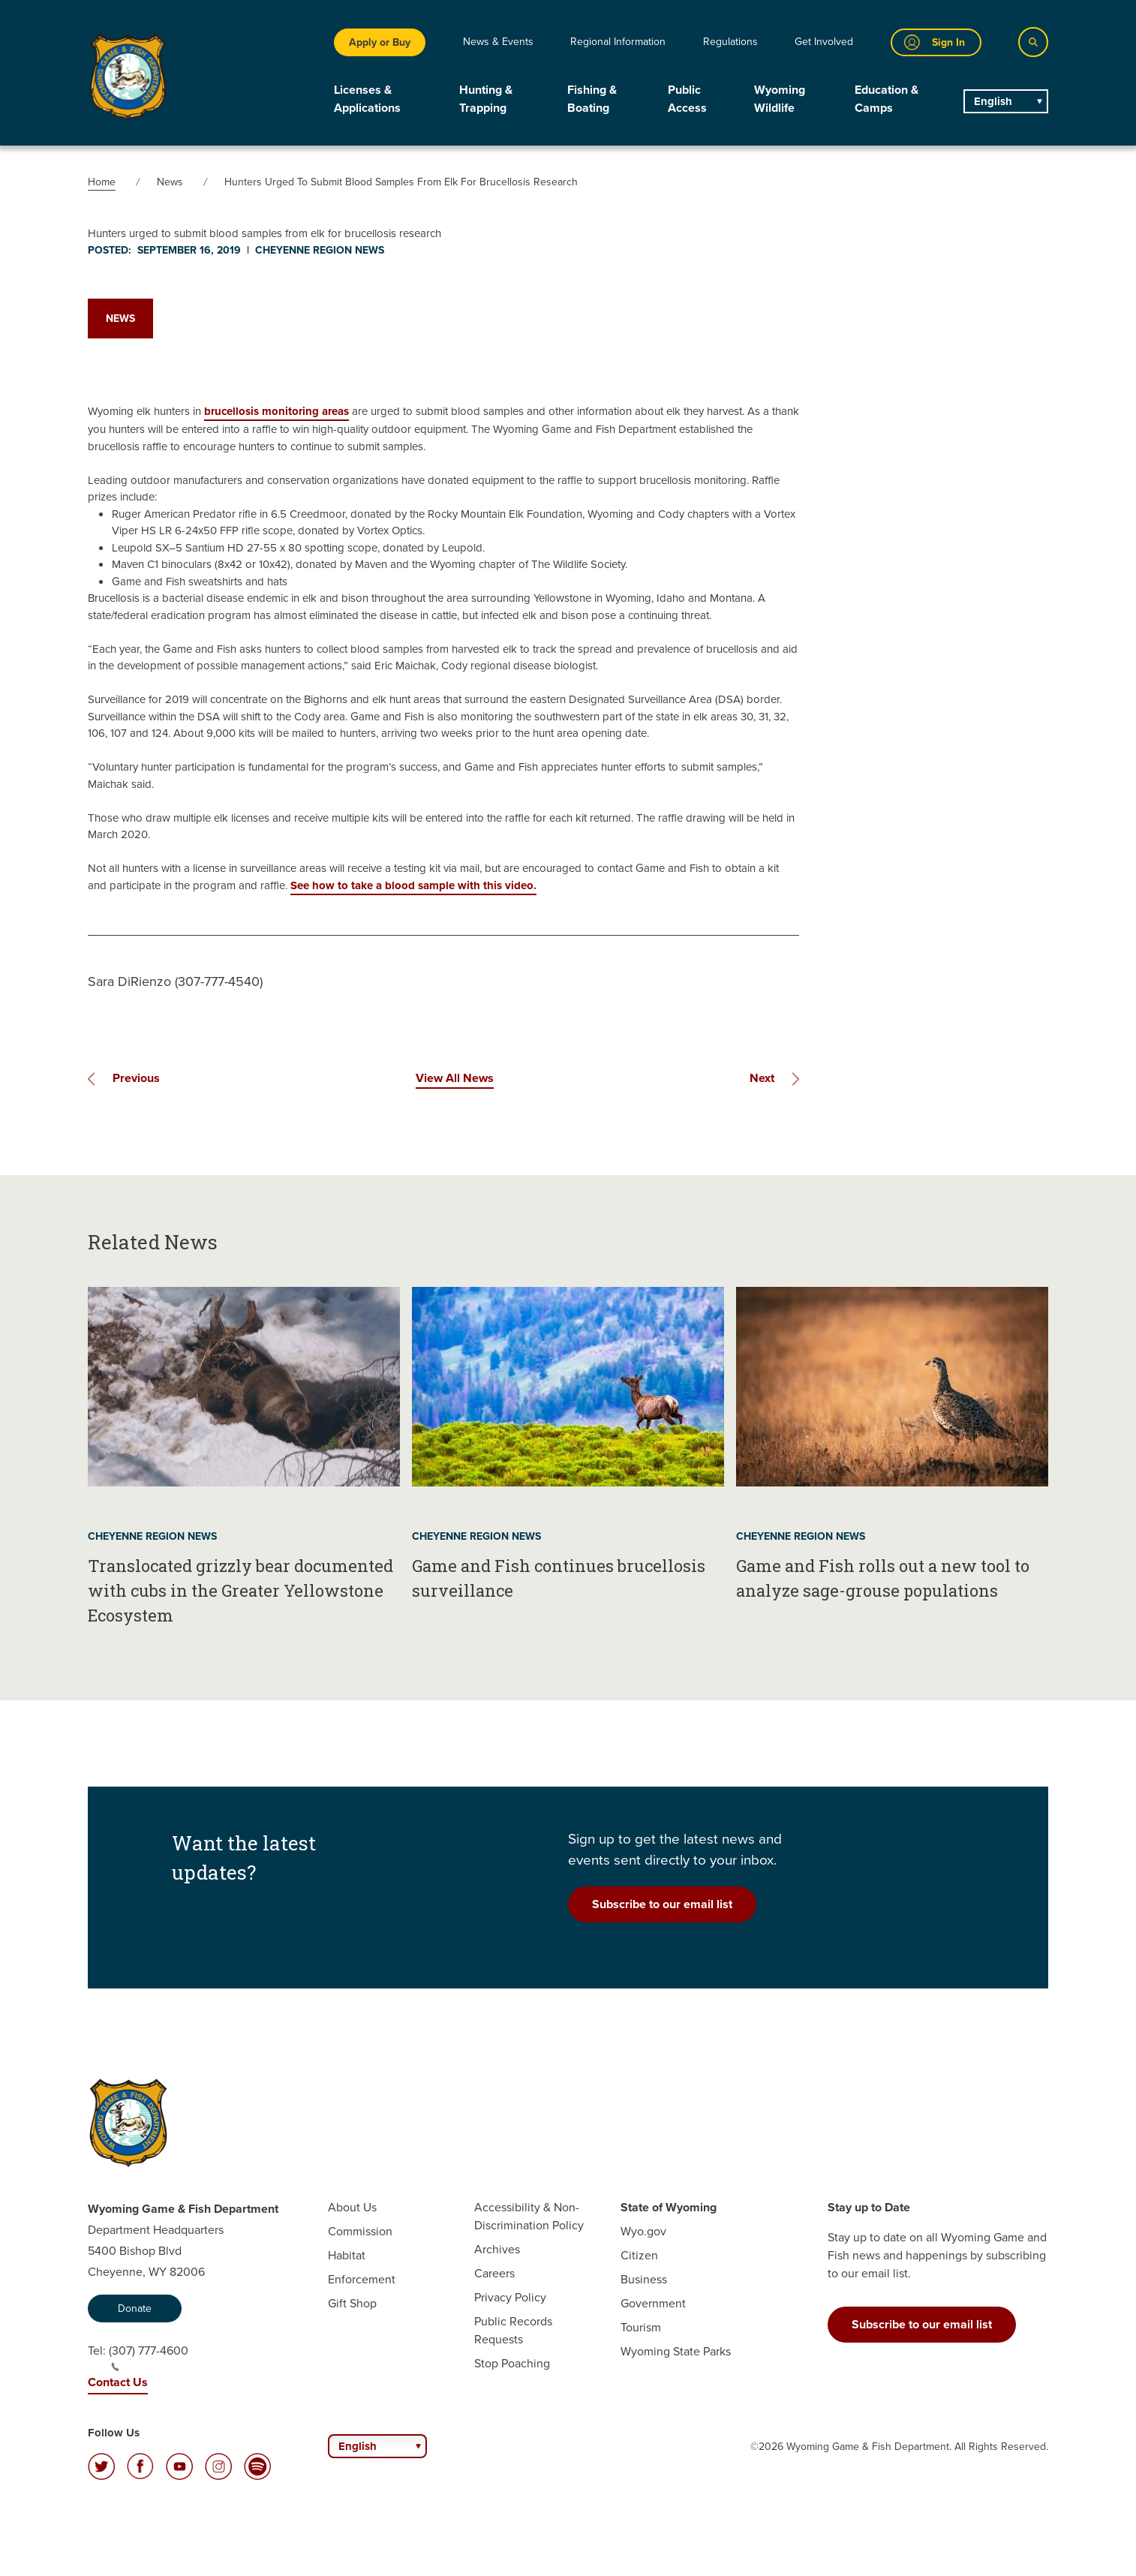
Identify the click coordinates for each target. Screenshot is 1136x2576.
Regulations (730, 42)
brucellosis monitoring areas (276, 411)
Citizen (639, 2255)
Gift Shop (352, 2303)
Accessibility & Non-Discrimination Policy (529, 2216)
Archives (497, 2249)
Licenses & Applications (367, 98)
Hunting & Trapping (485, 98)
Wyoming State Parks (676, 2351)
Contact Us (118, 2382)
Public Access (687, 98)
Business (644, 2279)
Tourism (641, 2327)
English (993, 101)
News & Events (498, 42)
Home (102, 182)
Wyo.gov (643, 2231)
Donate (135, 2308)
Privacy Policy (510, 2297)
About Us (352, 2207)
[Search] (1033, 42)
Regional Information (618, 42)
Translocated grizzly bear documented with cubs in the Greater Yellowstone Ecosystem (240, 1590)
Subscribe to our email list (662, 1904)
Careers (494, 2273)
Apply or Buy (379, 42)
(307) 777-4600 (148, 2357)
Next (762, 1078)
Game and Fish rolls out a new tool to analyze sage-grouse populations (882, 1578)
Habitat (346, 2255)
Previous (136, 1078)
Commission (360, 2231)
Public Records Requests (513, 2330)
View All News (455, 1078)
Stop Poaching (512, 2363)
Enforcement (361, 2279)
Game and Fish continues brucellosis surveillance (558, 1578)
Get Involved (824, 42)
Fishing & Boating (592, 98)
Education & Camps (886, 98)
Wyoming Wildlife (779, 98)
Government (653, 2303)
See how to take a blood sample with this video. (413, 885)
